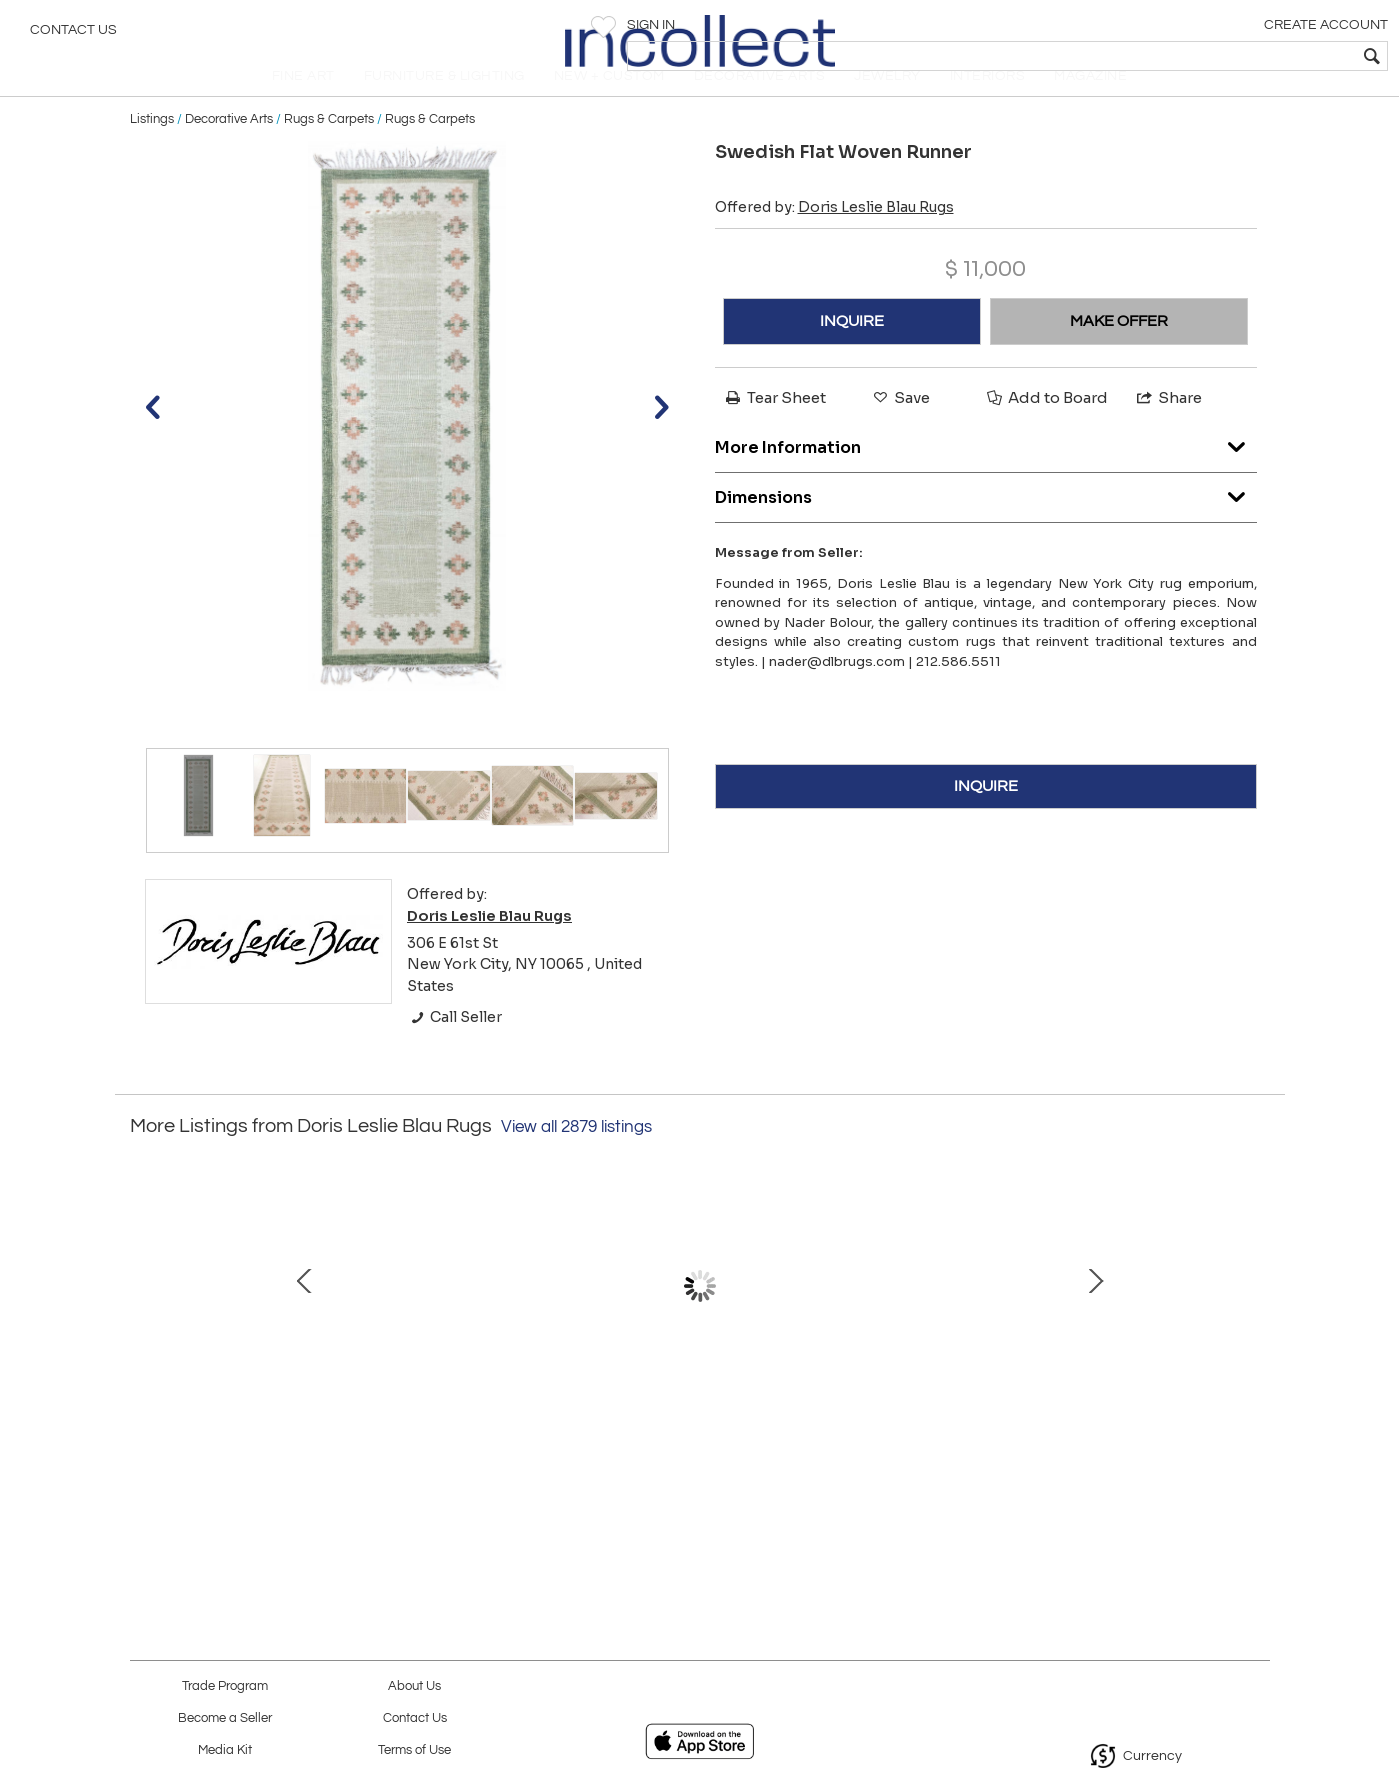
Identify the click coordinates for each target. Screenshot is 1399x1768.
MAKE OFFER (1119, 355)
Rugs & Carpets (329, 152)
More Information (986, 475)
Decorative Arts (229, 152)
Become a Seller (225, 1718)
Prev (145, 1340)
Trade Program (225, 1686)
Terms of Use (414, 1750)
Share (1168, 431)
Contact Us (73, 35)
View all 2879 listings (576, 1161)
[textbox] (1239, 56)
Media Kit (225, 1750)
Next (1255, 1340)
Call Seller (454, 1051)
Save (900, 431)
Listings (152, 152)
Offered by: (834, 241)
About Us (414, 1686)
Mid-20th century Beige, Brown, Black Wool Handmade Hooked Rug (274, 1432)
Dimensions (986, 525)
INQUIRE (852, 355)
